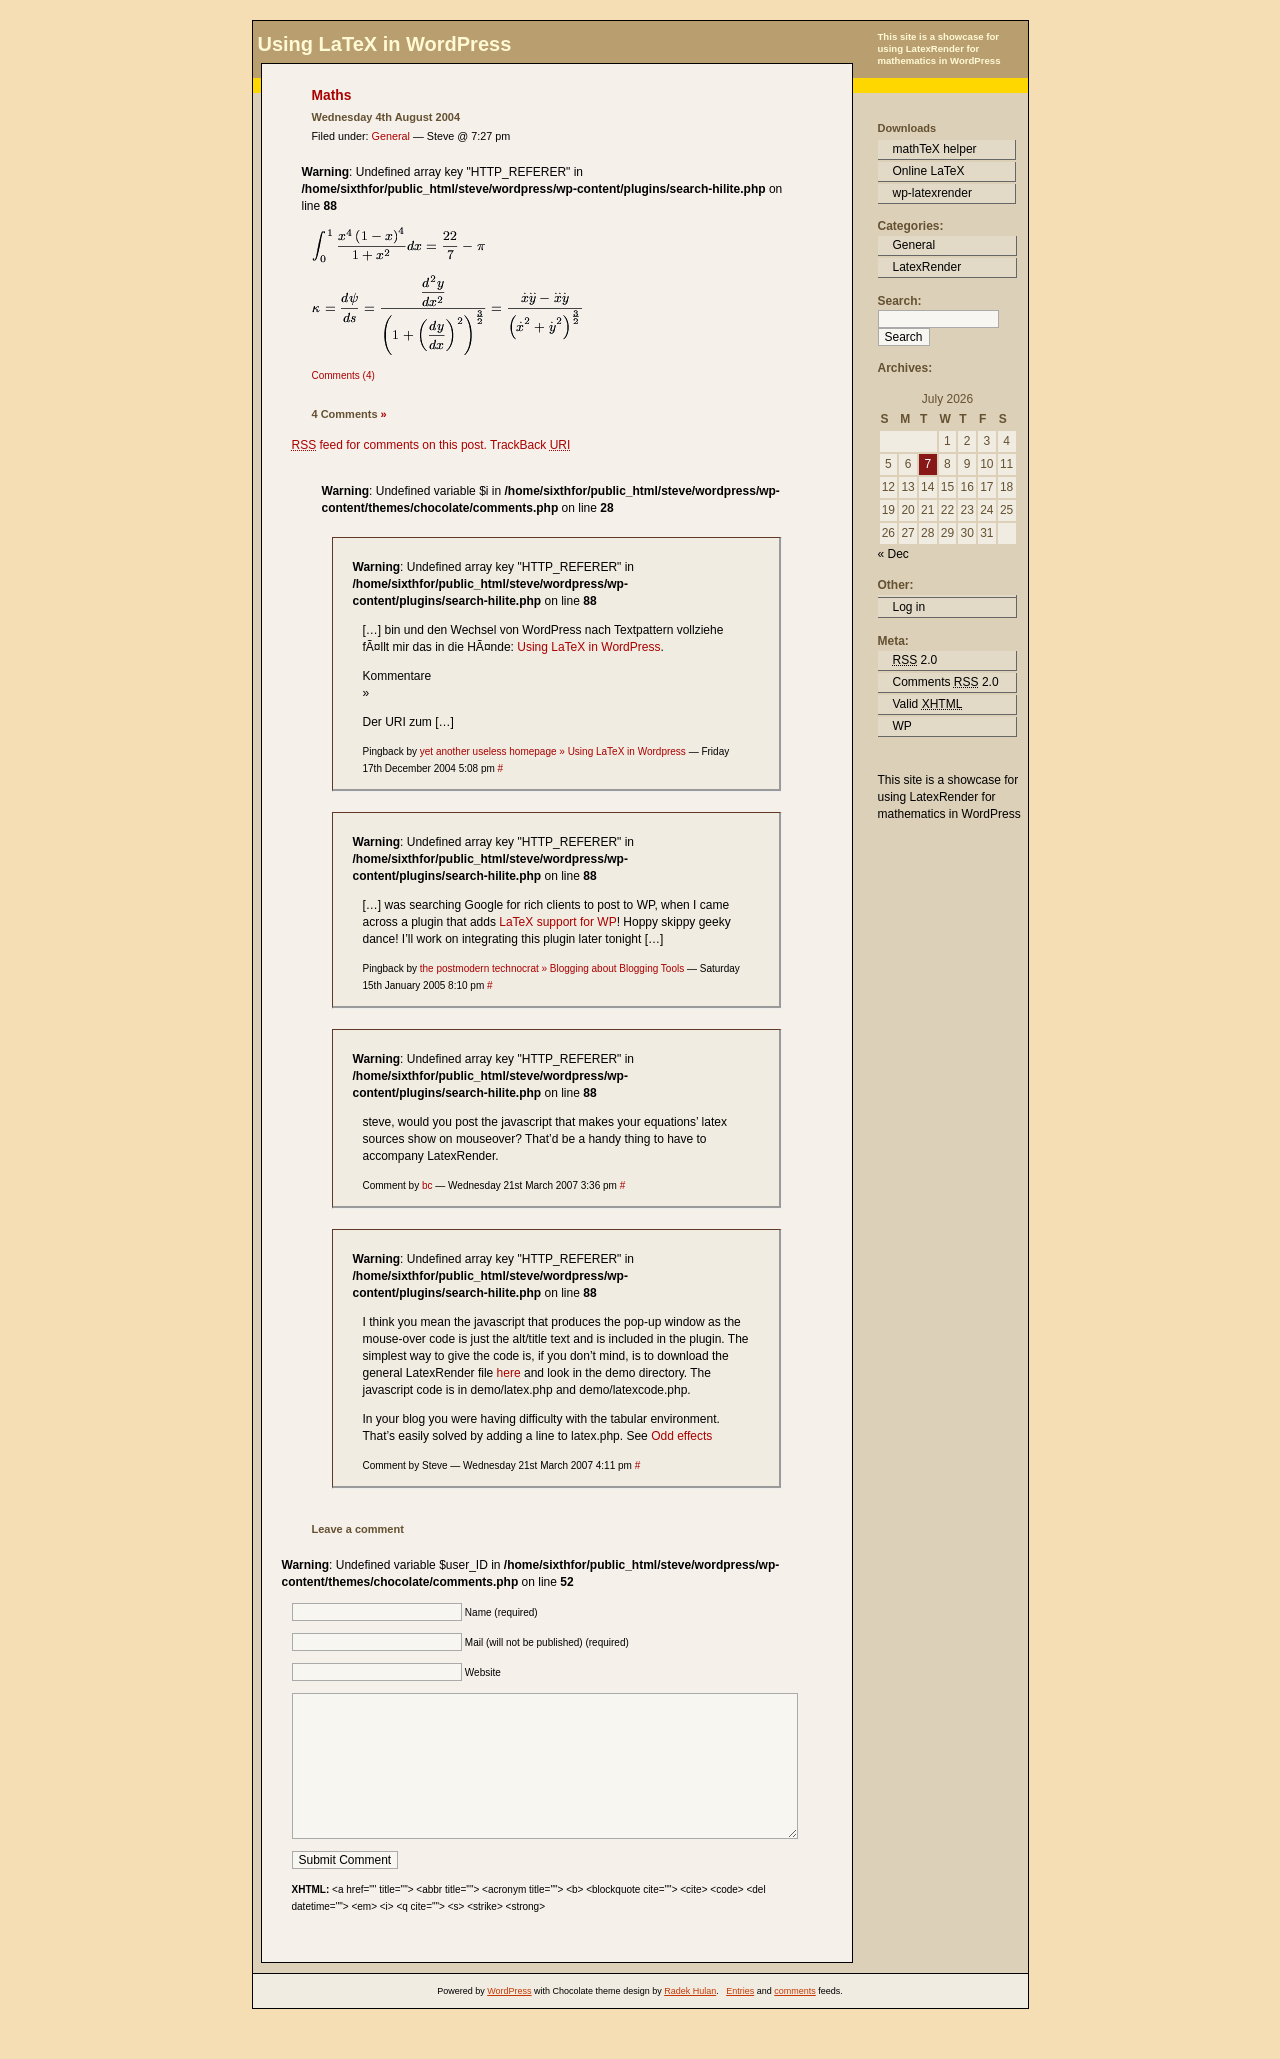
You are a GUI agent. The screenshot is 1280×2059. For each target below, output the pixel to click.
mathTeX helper (935, 149)
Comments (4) (343, 375)
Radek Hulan (690, 2021)
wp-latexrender (932, 193)
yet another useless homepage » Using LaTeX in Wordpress (553, 751)
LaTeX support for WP (557, 922)
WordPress (509, 2021)
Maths (332, 95)
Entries (740, 2021)
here (509, 1373)
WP (902, 726)
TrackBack (530, 445)
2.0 (915, 660)
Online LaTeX (929, 171)
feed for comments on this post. (389, 445)
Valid (928, 704)
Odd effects (681, 1436)
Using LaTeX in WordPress (385, 44)
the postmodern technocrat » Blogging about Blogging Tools (552, 968)
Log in (909, 607)
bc (427, 1185)
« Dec (893, 554)
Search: (900, 301)
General (391, 136)
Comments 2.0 (946, 682)
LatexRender (927, 267)
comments (795, 2021)
